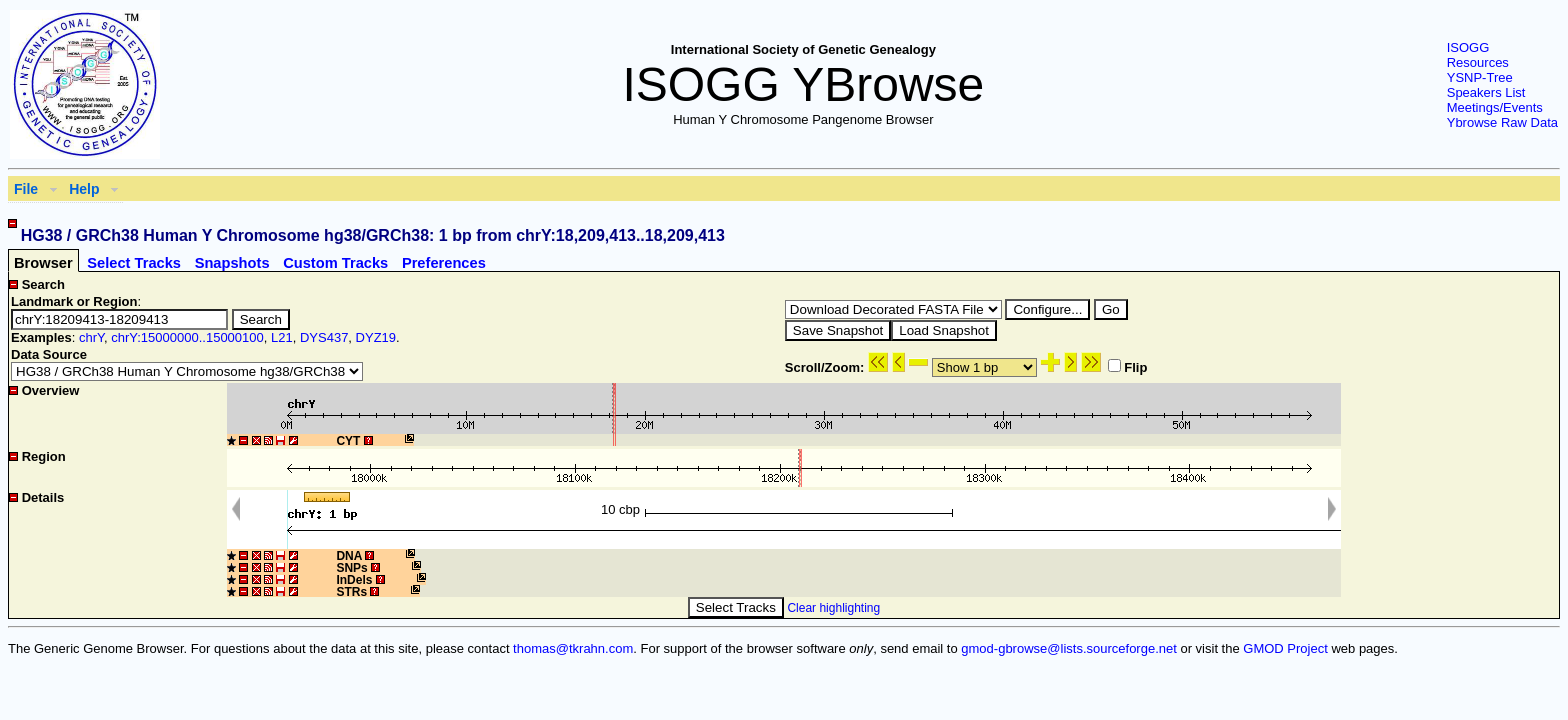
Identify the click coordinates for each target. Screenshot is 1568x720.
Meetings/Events (1495, 107)
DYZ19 (376, 337)
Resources (1478, 62)
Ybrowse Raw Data (1502, 122)
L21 (282, 337)
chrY (91, 337)
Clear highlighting (833, 608)
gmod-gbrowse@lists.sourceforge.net (1069, 648)
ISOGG (1468, 47)
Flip (1127, 367)
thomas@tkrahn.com (573, 648)
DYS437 (324, 337)
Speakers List (1486, 92)
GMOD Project (1285, 648)
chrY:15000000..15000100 (187, 337)
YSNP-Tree (1480, 77)
